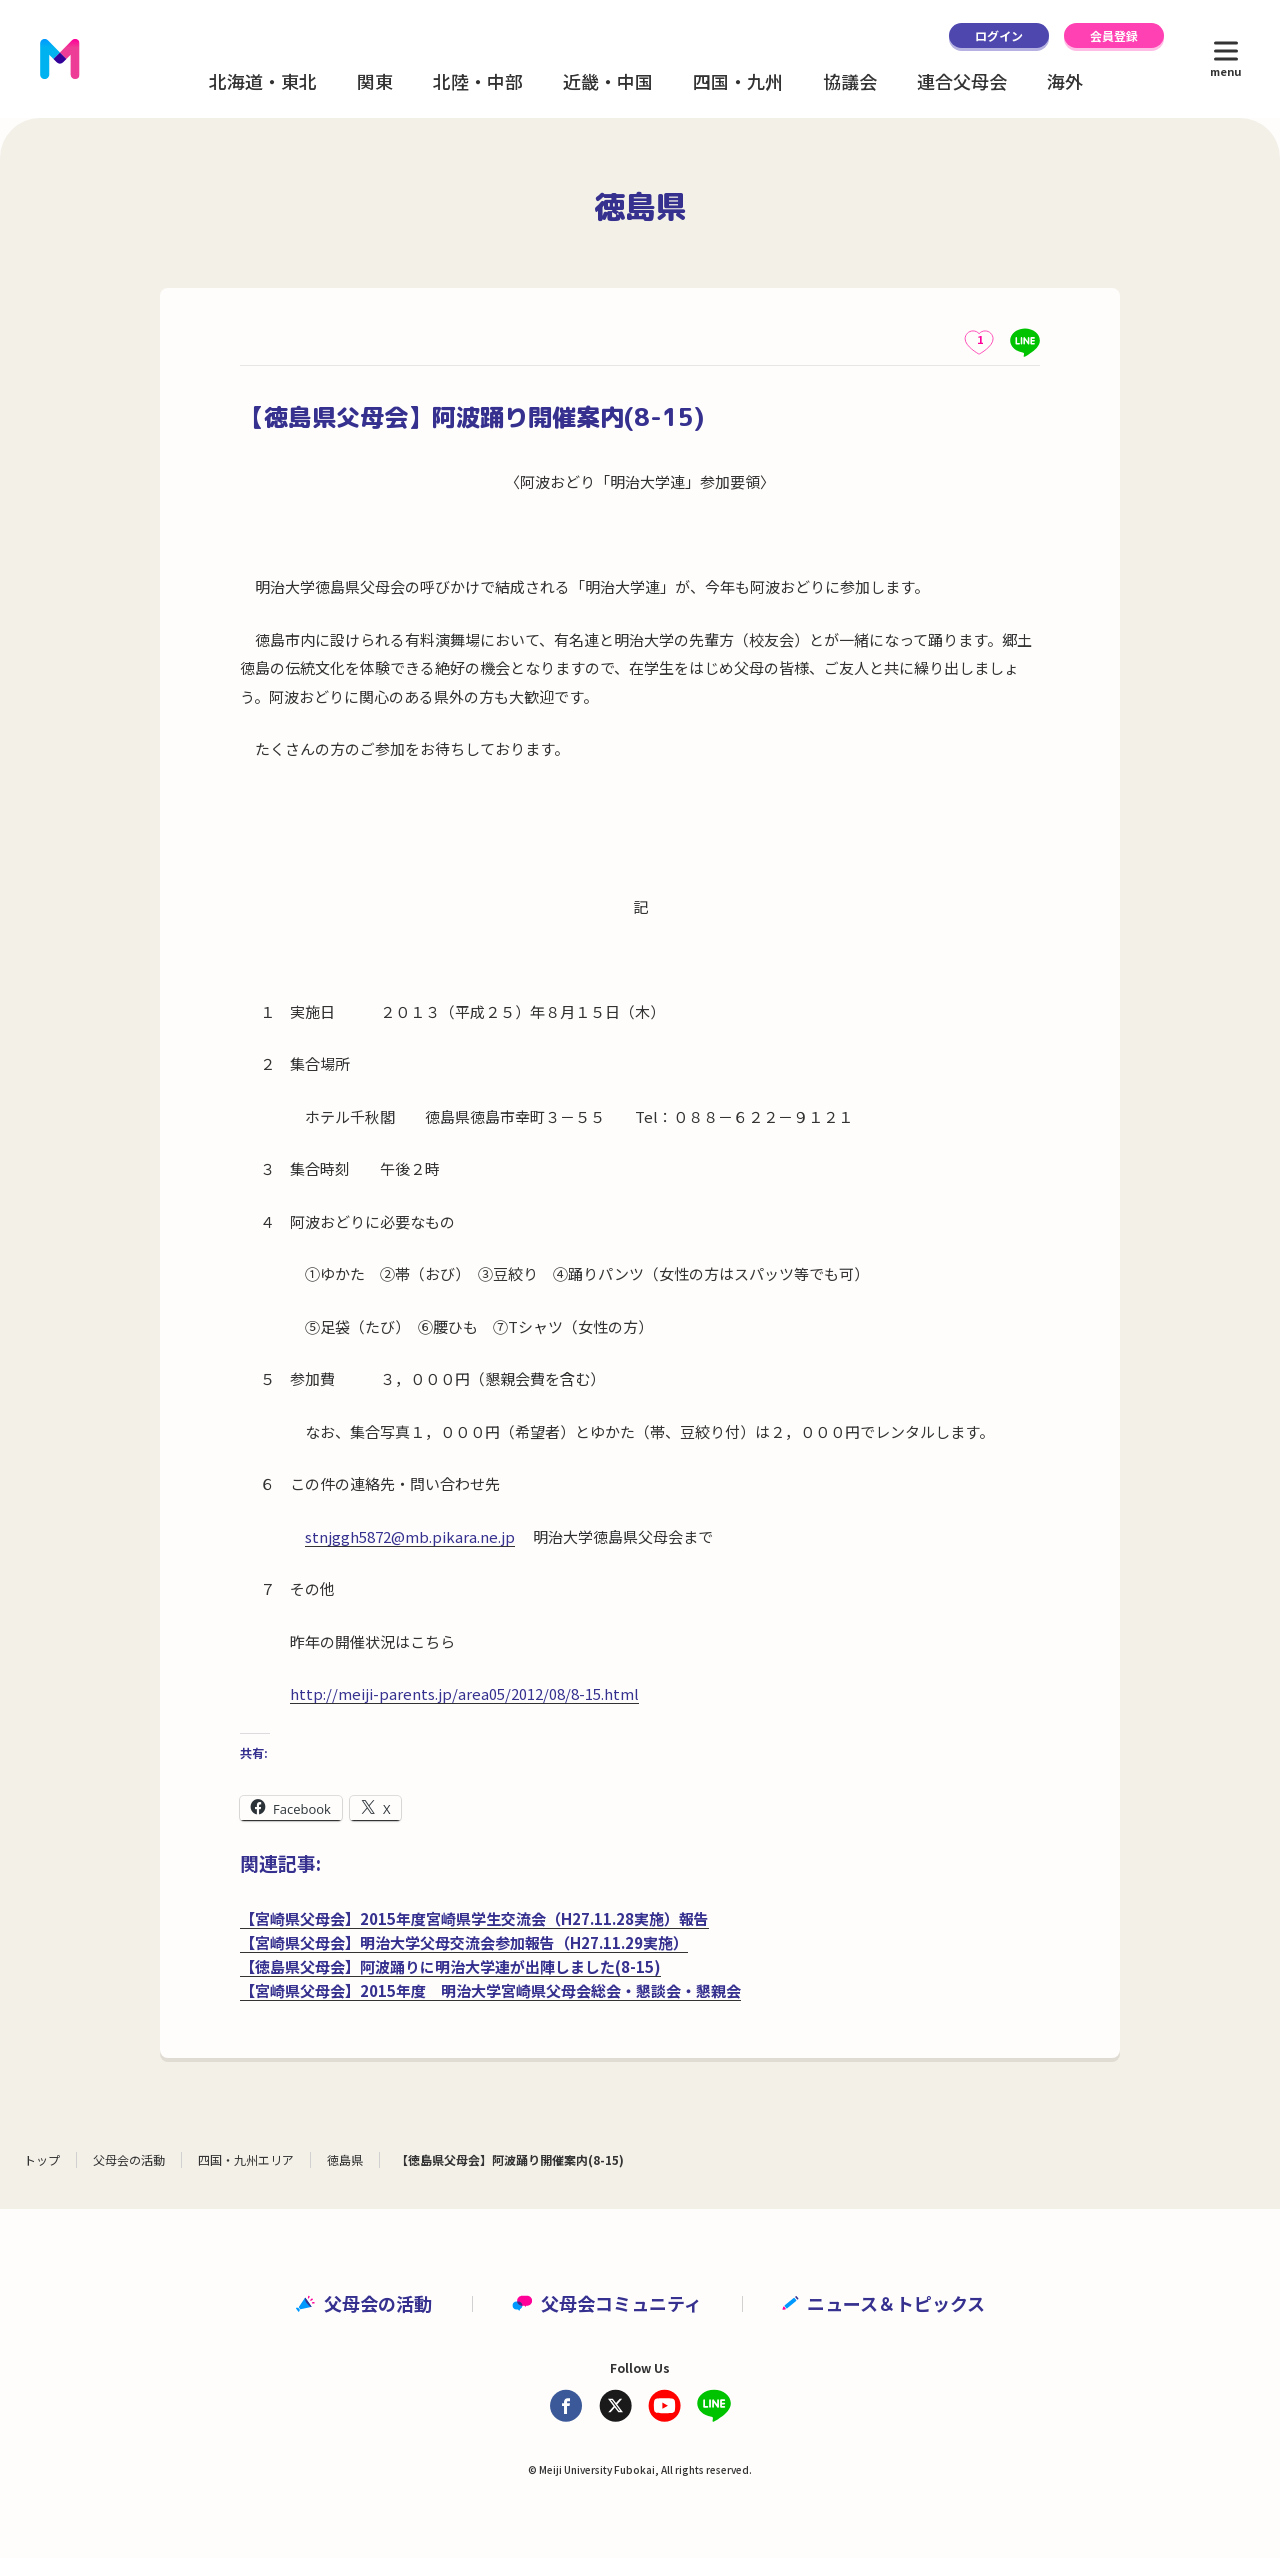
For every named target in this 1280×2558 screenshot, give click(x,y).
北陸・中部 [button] (478, 81)
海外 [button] (1065, 81)
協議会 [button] (850, 81)
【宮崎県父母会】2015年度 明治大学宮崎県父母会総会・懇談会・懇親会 (490, 1990)
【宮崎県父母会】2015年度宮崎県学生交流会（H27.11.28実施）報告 (474, 1918)
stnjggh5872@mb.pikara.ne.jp (410, 1536)
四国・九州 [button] (738, 81)
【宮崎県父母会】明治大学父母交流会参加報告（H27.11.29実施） (464, 1942)
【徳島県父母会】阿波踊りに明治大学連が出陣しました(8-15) (450, 1966)
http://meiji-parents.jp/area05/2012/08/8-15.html (464, 1693)
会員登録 (1114, 35)
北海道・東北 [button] (263, 81)
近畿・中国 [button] (608, 81)
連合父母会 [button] (962, 81)
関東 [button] (375, 81)
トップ (42, 2159)
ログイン (999, 35)
